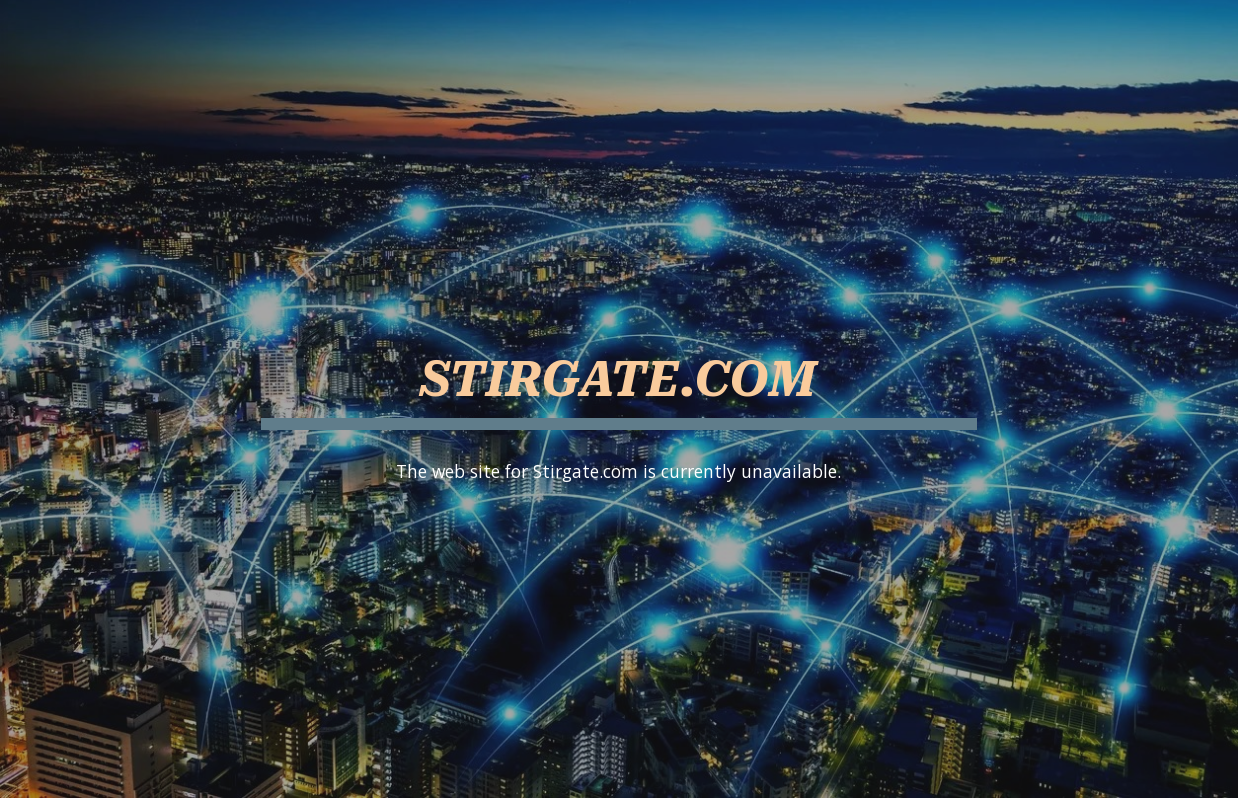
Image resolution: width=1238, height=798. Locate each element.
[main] (619, 371)
